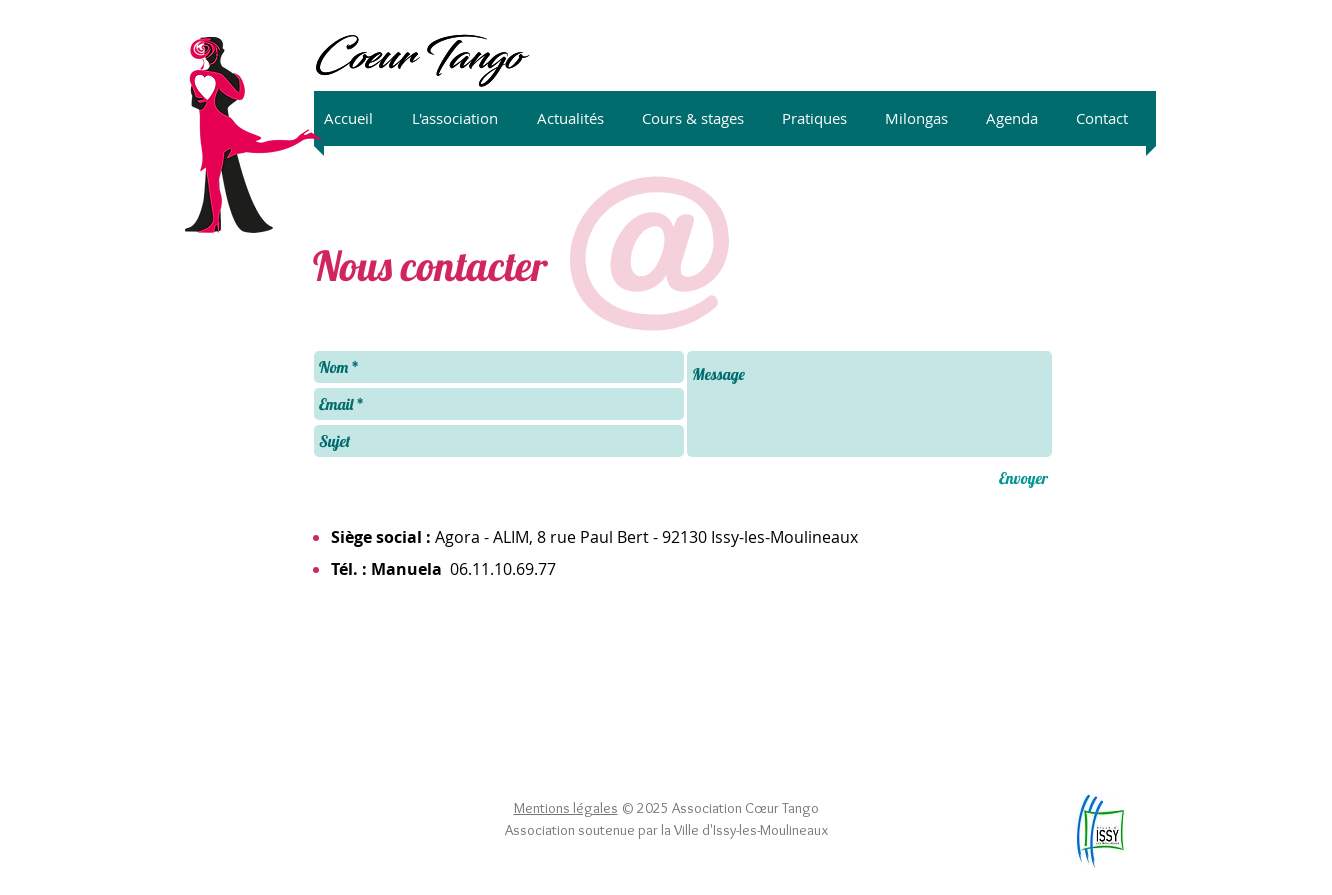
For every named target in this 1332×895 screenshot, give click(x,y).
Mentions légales (566, 808)
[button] (464, 118)
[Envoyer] (1023, 478)
